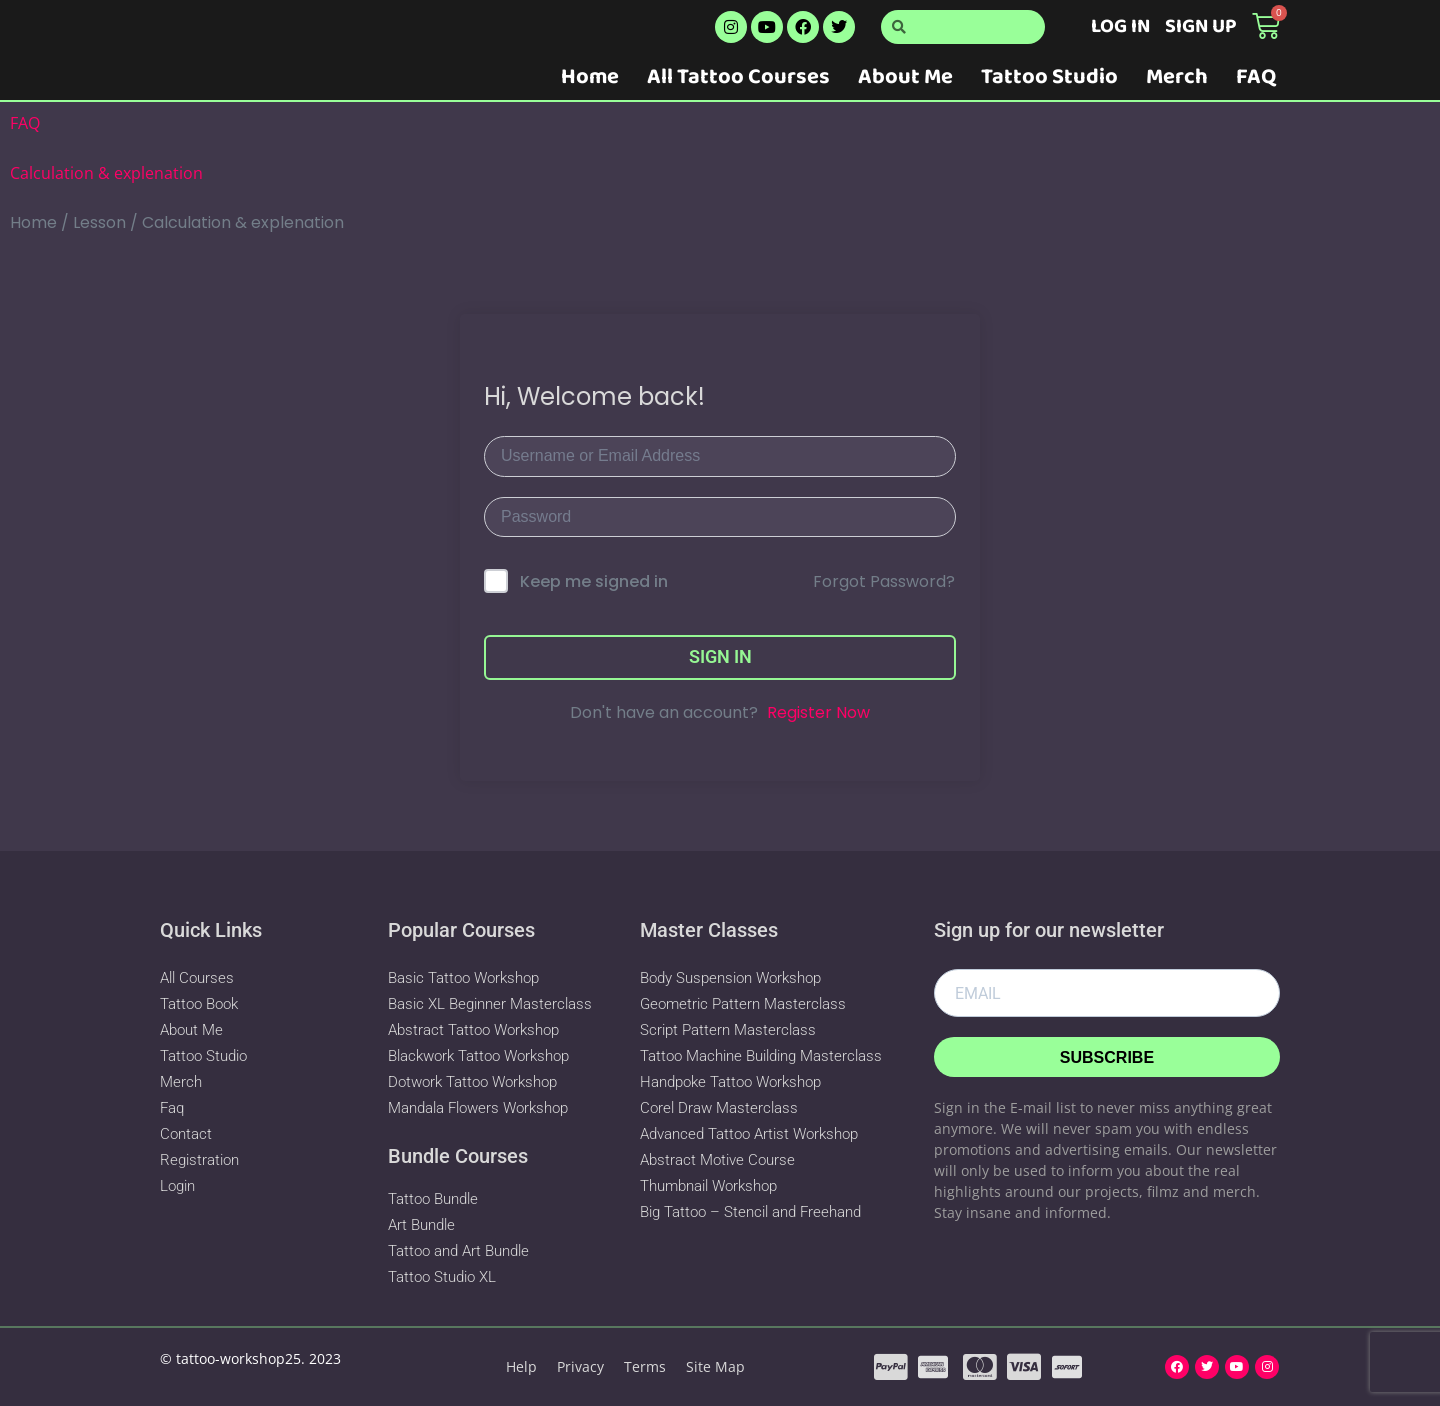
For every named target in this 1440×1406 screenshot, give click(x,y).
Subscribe (1107, 1057)
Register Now (818, 712)
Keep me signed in (594, 581)
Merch (1177, 77)
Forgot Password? (884, 581)
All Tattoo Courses (738, 77)
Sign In (720, 656)
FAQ (1256, 77)
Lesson (99, 222)
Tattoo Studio (1049, 77)
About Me (905, 77)
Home (590, 77)
